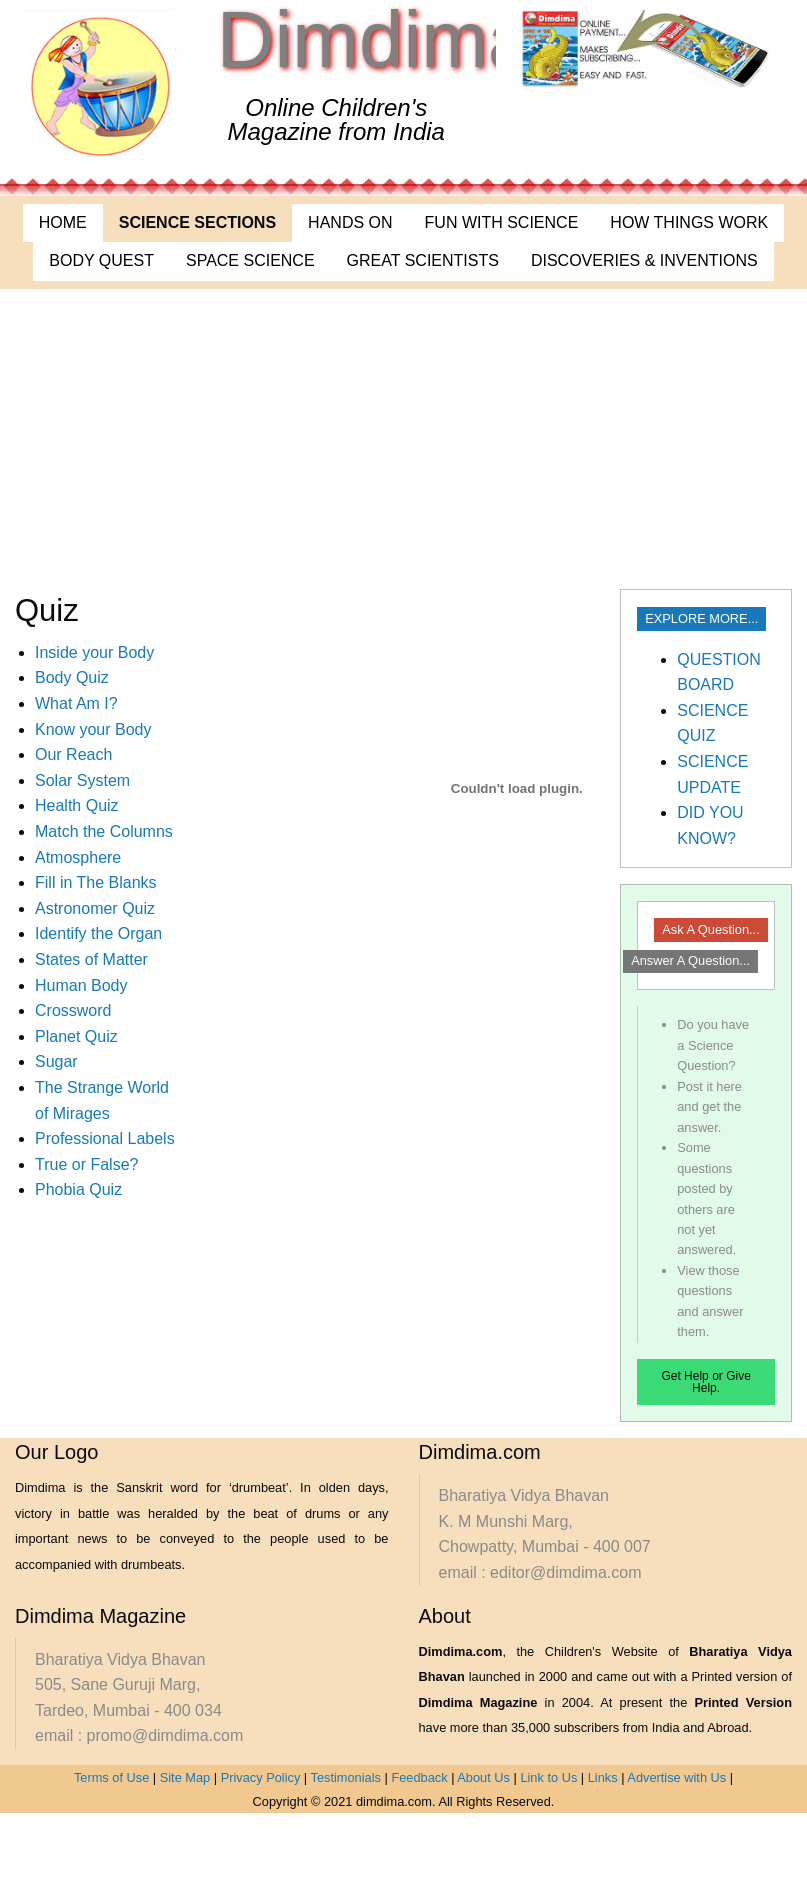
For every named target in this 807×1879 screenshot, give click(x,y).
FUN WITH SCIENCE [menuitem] (502, 222)
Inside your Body (94, 652)
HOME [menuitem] (63, 222)
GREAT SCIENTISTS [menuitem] (423, 260)
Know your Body (93, 729)
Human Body (81, 985)
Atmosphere (78, 857)
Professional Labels (105, 1138)
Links (603, 1777)
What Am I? (76, 703)
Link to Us (548, 1777)
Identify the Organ (98, 933)
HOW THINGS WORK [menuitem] (689, 222)
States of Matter (91, 959)
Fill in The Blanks (96, 882)
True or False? (86, 1164)
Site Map (185, 1777)
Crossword (73, 1010)
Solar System (82, 780)
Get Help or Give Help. (705, 1382)
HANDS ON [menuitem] (350, 222)
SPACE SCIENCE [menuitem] (250, 260)
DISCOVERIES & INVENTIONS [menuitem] (644, 260)
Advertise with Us (676, 1777)
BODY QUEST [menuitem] (101, 260)
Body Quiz (72, 677)
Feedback (419, 1777)
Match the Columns (104, 831)
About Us (483, 1777)
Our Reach (73, 754)
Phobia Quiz (78, 1189)
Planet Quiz (76, 1036)
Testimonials (346, 1777)
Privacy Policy (261, 1777)
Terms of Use (111, 1777)
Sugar (56, 1061)
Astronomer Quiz (95, 908)
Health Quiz (77, 805)
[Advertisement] (404, 439)
